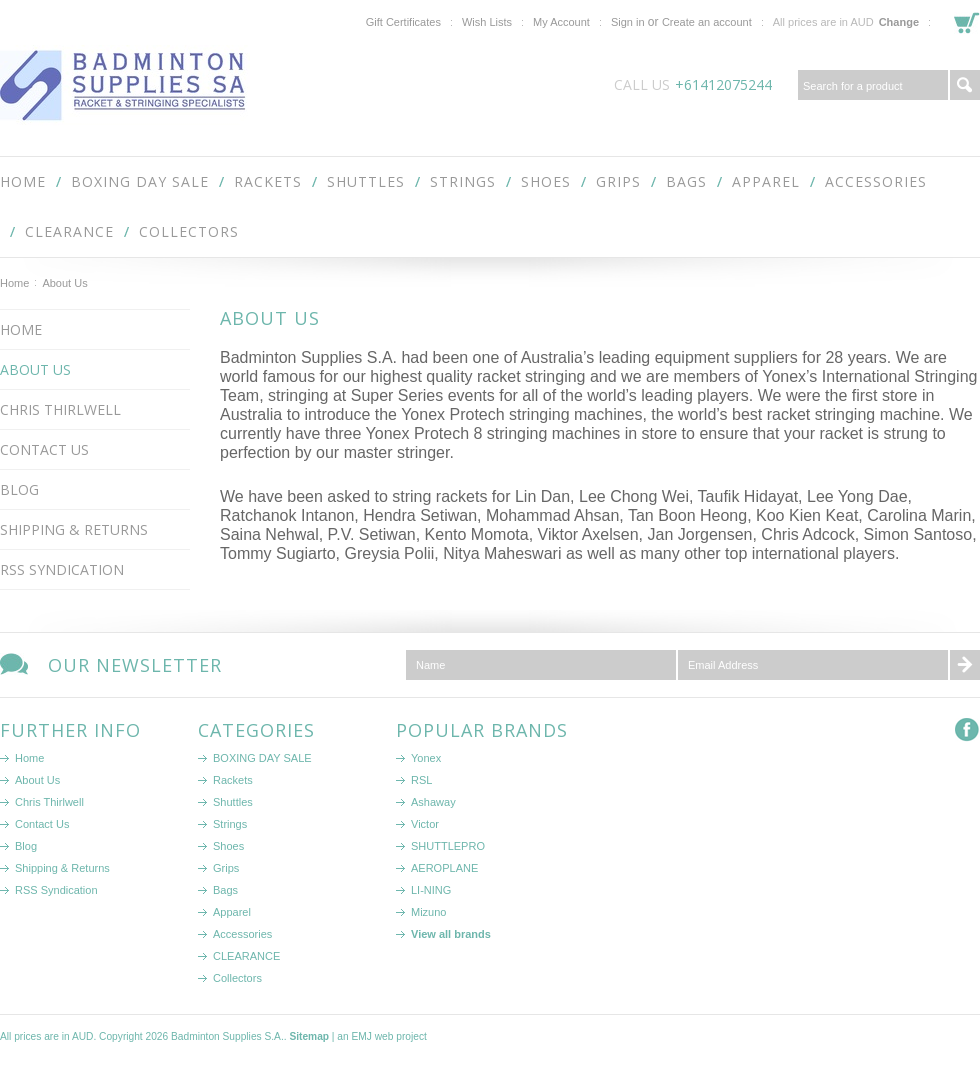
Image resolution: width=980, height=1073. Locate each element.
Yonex (426, 758)
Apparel (766, 181)
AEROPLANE (444, 868)
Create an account (707, 22)
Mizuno (428, 912)
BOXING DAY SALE (140, 181)
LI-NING (431, 890)
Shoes (546, 181)
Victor (425, 824)
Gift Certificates (403, 22)
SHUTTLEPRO (448, 846)
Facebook (967, 730)
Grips (618, 181)
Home (14, 283)
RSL (421, 780)
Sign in (628, 22)
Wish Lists (487, 22)
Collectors (189, 231)
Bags (686, 181)
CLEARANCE (69, 231)
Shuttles (366, 181)
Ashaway (433, 802)
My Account (561, 22)
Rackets (268, 181)
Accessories (876, 181)
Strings (463, 181)
